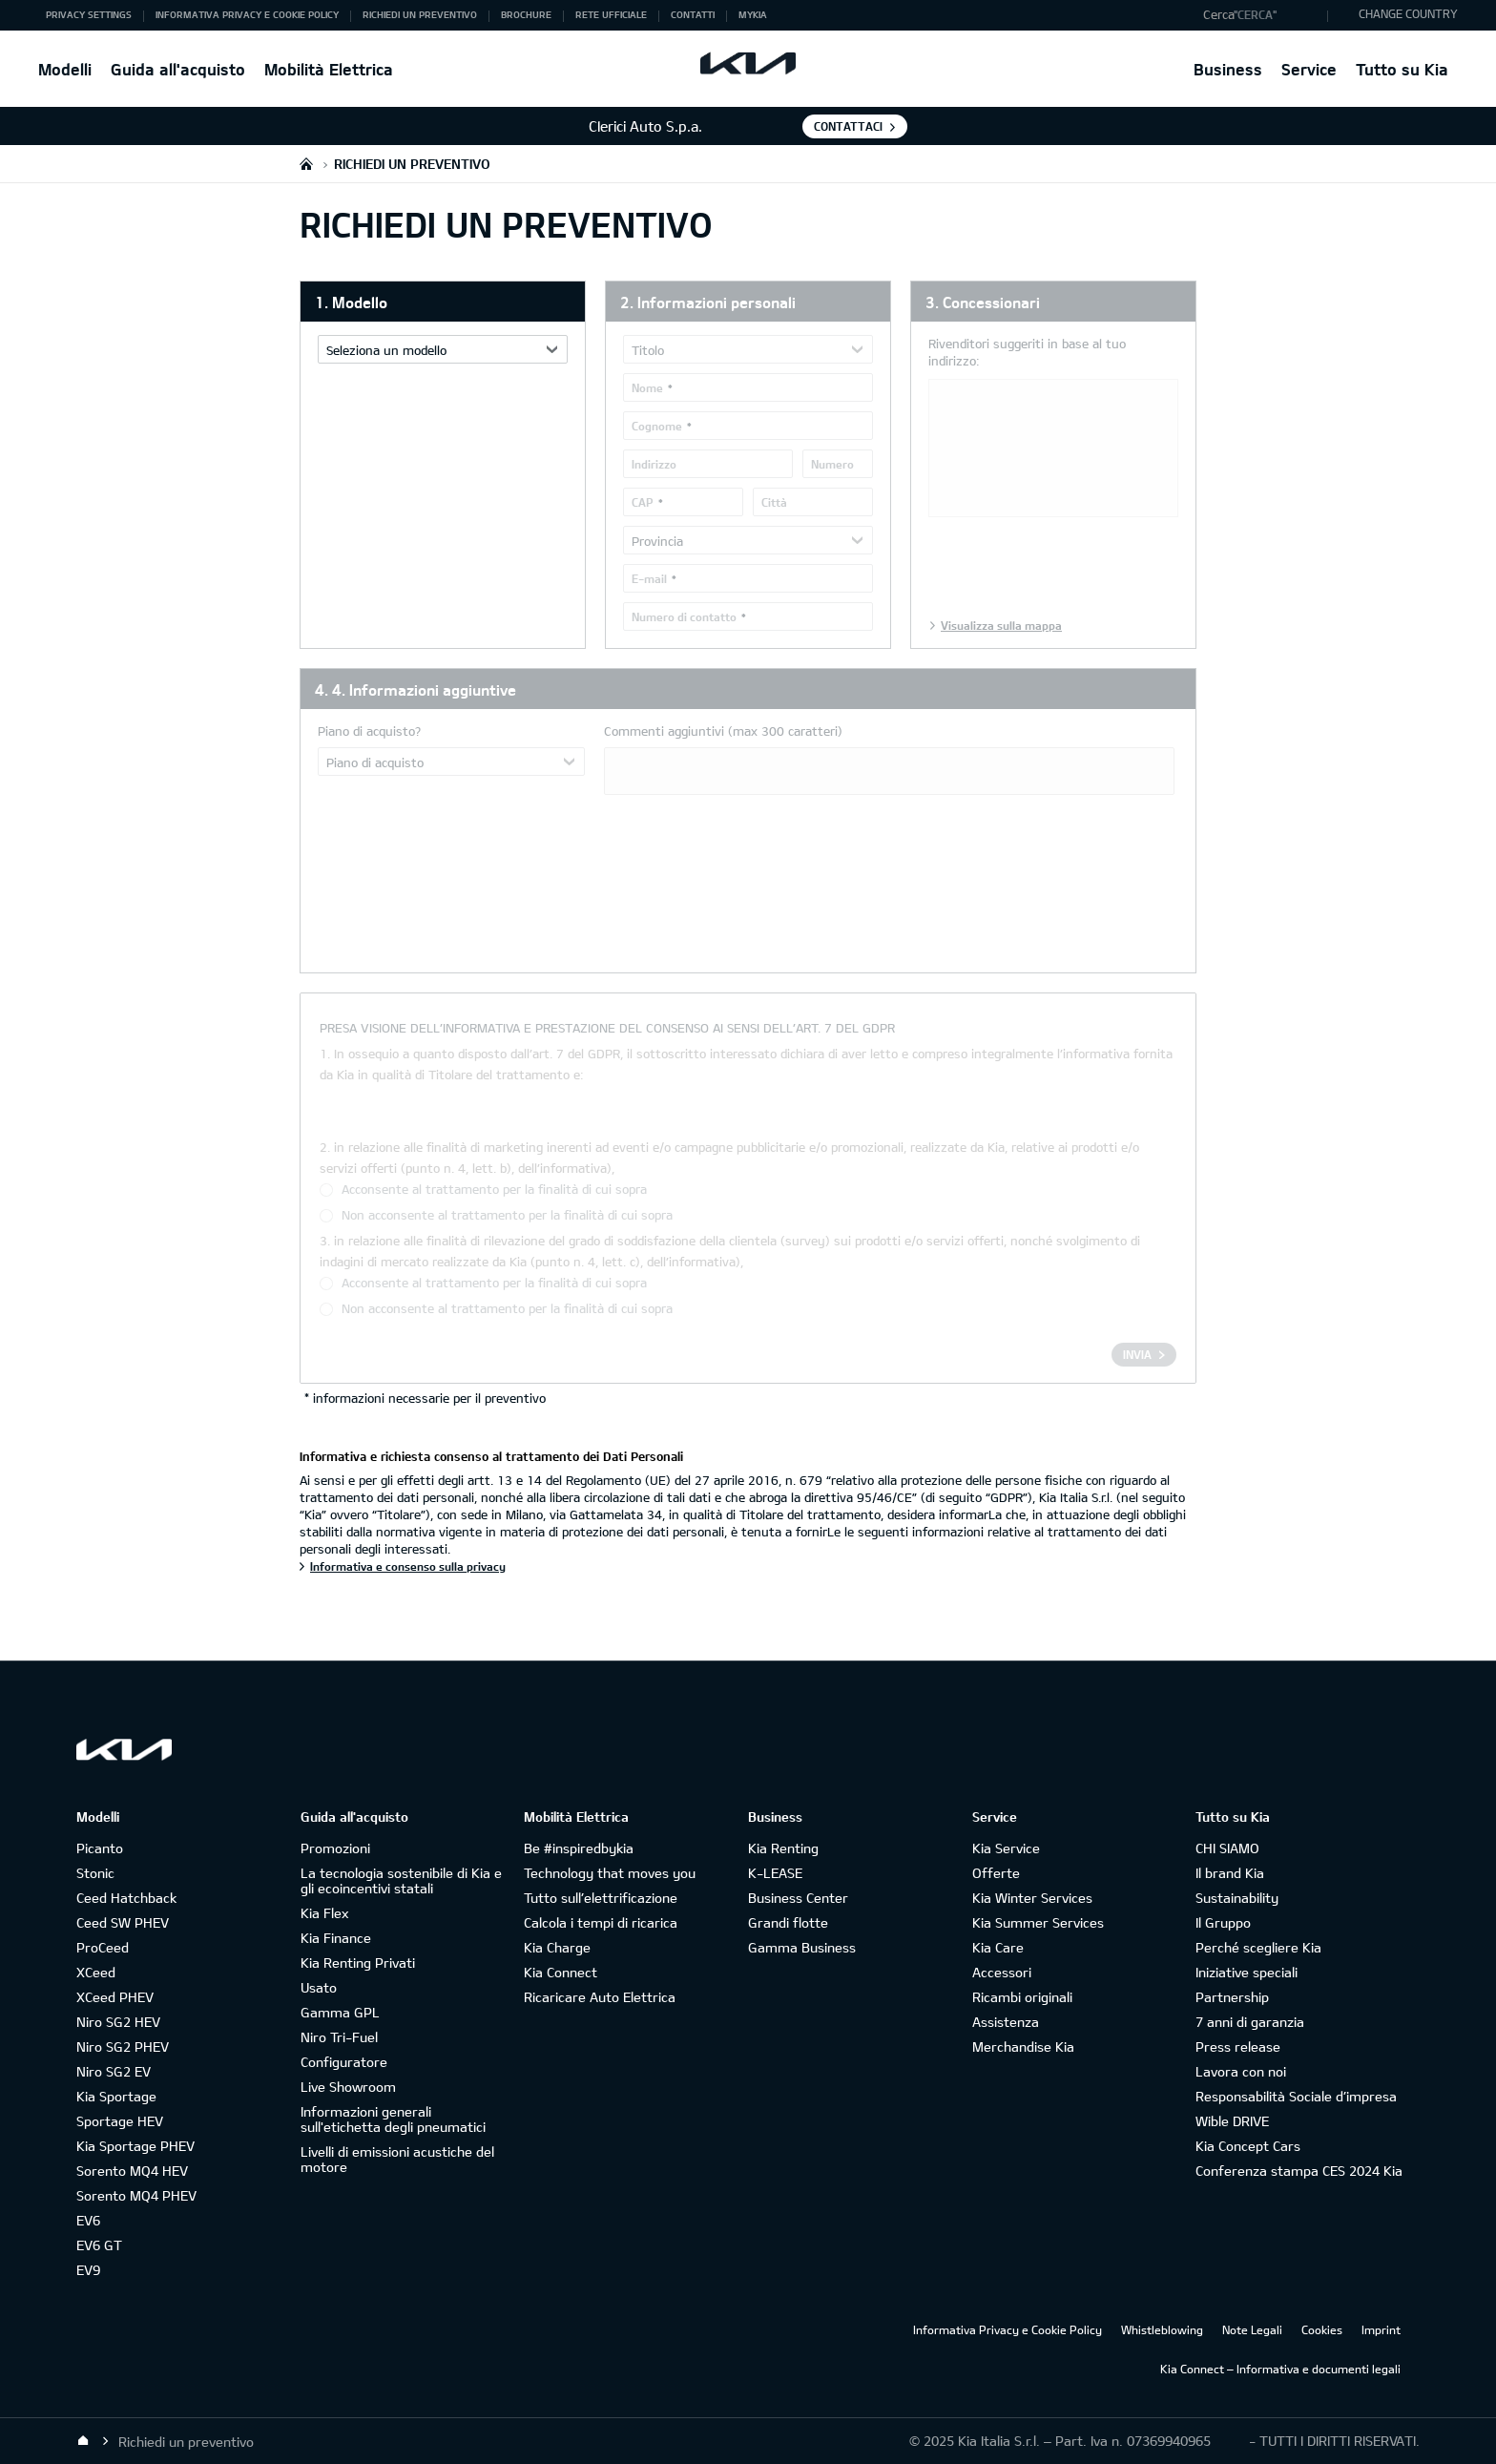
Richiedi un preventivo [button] (420, 14)
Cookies (1321, 2329)
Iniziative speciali (1246, 1972)
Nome (647, 387)
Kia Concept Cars (1247, 2146)
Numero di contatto (684, 616)
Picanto (99, 1848)
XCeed (95, 1972)
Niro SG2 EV (113, 2071)
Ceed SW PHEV (122, 1922)
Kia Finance (336, 1938)
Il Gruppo (1223, 1922)
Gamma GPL (340, 2012)
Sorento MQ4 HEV (132, 2170)
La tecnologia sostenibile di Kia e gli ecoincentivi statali (401, 1880)
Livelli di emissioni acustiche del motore (397, 2159)
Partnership (1232, 1997)
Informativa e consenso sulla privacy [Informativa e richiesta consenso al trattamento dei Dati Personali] (408, 1566)
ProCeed (102, 1947)
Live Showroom (348, 2086)
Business (1228, 69)
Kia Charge (557, 1947)
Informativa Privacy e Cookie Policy (1007, 2329)
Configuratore (344, 2062)
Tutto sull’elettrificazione (600, 1898)
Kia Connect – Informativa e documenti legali (1280, 2368)
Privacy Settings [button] (89, 14)
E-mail (649, 578)
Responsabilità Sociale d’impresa (1296, 2096)
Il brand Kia (1229, 1873)
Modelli (65, 69)
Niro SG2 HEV (118, 2022)
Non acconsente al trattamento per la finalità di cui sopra (507, 1214)
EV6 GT (99, 2245)
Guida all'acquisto (178, 69)
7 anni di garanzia (1249, 2022)
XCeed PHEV (115, 1997)
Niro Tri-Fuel (339, 2037)
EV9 (88, 2270)
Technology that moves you (610, 1873)
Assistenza (1005, 2022)
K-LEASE (775, 1873)
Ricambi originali (1022, 1997)
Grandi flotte (788, 1922)
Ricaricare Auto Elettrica (599, 1997)
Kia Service (1006, 1848)
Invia (1137, 1354)
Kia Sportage (116, 2096)
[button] (1261, 15)
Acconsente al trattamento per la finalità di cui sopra (494, 1189)
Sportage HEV (119, 2121)
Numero (832, 463)
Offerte (996, 1873)
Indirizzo (654, 463)
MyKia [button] (752, 14)
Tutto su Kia (1402, 69)
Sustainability (1236, 1898)
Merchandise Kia (1023, 2046)
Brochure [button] (526, 14)
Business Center (798, 1898)
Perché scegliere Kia (1258, 1947)
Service (1309, 69)
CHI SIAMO (1227, 1848)
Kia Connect (560, 1972)
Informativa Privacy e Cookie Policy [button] (247, 14)
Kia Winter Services (1032, 1898)
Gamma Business (802, 1947)
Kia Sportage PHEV (135, 2146)
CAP (643, 502)
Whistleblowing (1162, 2329)
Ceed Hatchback (126, 1898)
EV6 (88, 2220)
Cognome (657, 425)
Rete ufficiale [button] (611, 14)
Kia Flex (324, 1913)
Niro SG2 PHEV (122, 2046)
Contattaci (848, 126)
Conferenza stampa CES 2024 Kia (1298, 2170)
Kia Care (998, 1947)
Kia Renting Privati (358, 1962)
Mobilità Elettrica (328, 69)
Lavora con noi (1240, 2071)
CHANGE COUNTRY (1408, 13)
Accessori (1001, 1972)
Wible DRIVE (1232, 2121)
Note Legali (1252, 2329)
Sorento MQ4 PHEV (136, 2195)
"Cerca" (1255, 14)
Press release (1237, 2046)
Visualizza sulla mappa (1001, 625)
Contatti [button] (693, 14)
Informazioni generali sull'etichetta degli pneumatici (393, 2119)
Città (774, 502)
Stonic (95, 1873)
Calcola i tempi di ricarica (600, 1922)
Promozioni (335, 1848)
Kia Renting (783, 1848)
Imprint (1381, 2329)
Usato (319, 1987)
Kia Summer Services (1038, 1922)
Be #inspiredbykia (579, 1848)
